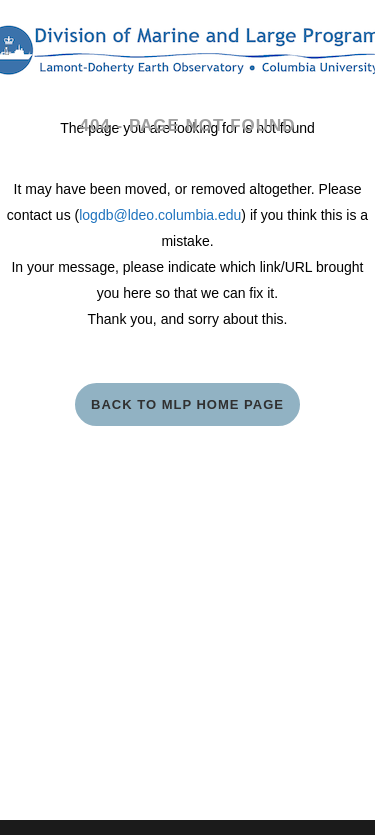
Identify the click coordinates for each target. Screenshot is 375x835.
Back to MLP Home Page (187, 404)
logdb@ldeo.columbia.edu (160, 215)
